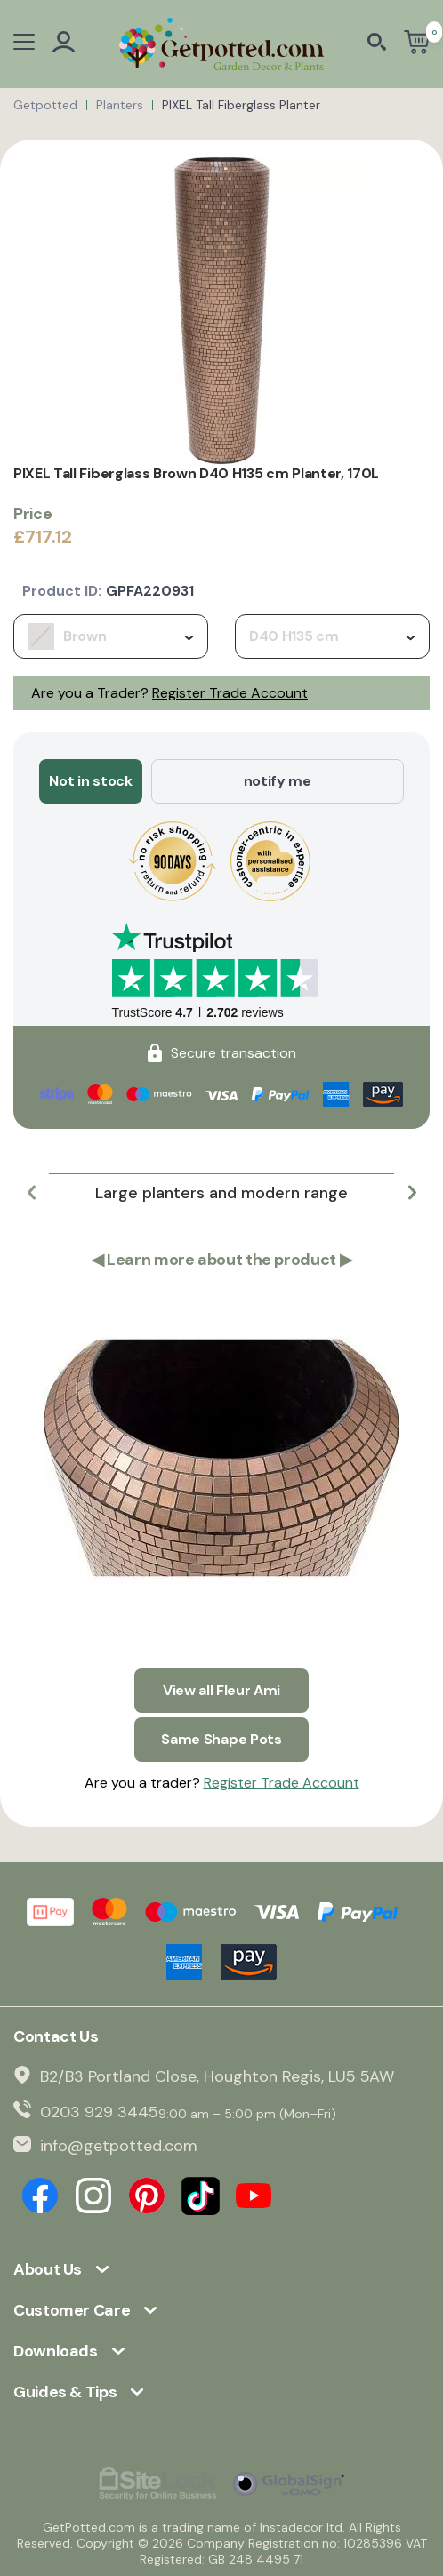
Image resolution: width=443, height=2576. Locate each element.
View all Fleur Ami (221, 1690)
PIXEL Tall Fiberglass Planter (241, 105)
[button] (31, 1193)
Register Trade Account (230, 693)
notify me (277, 781)
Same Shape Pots (221, 1739)
